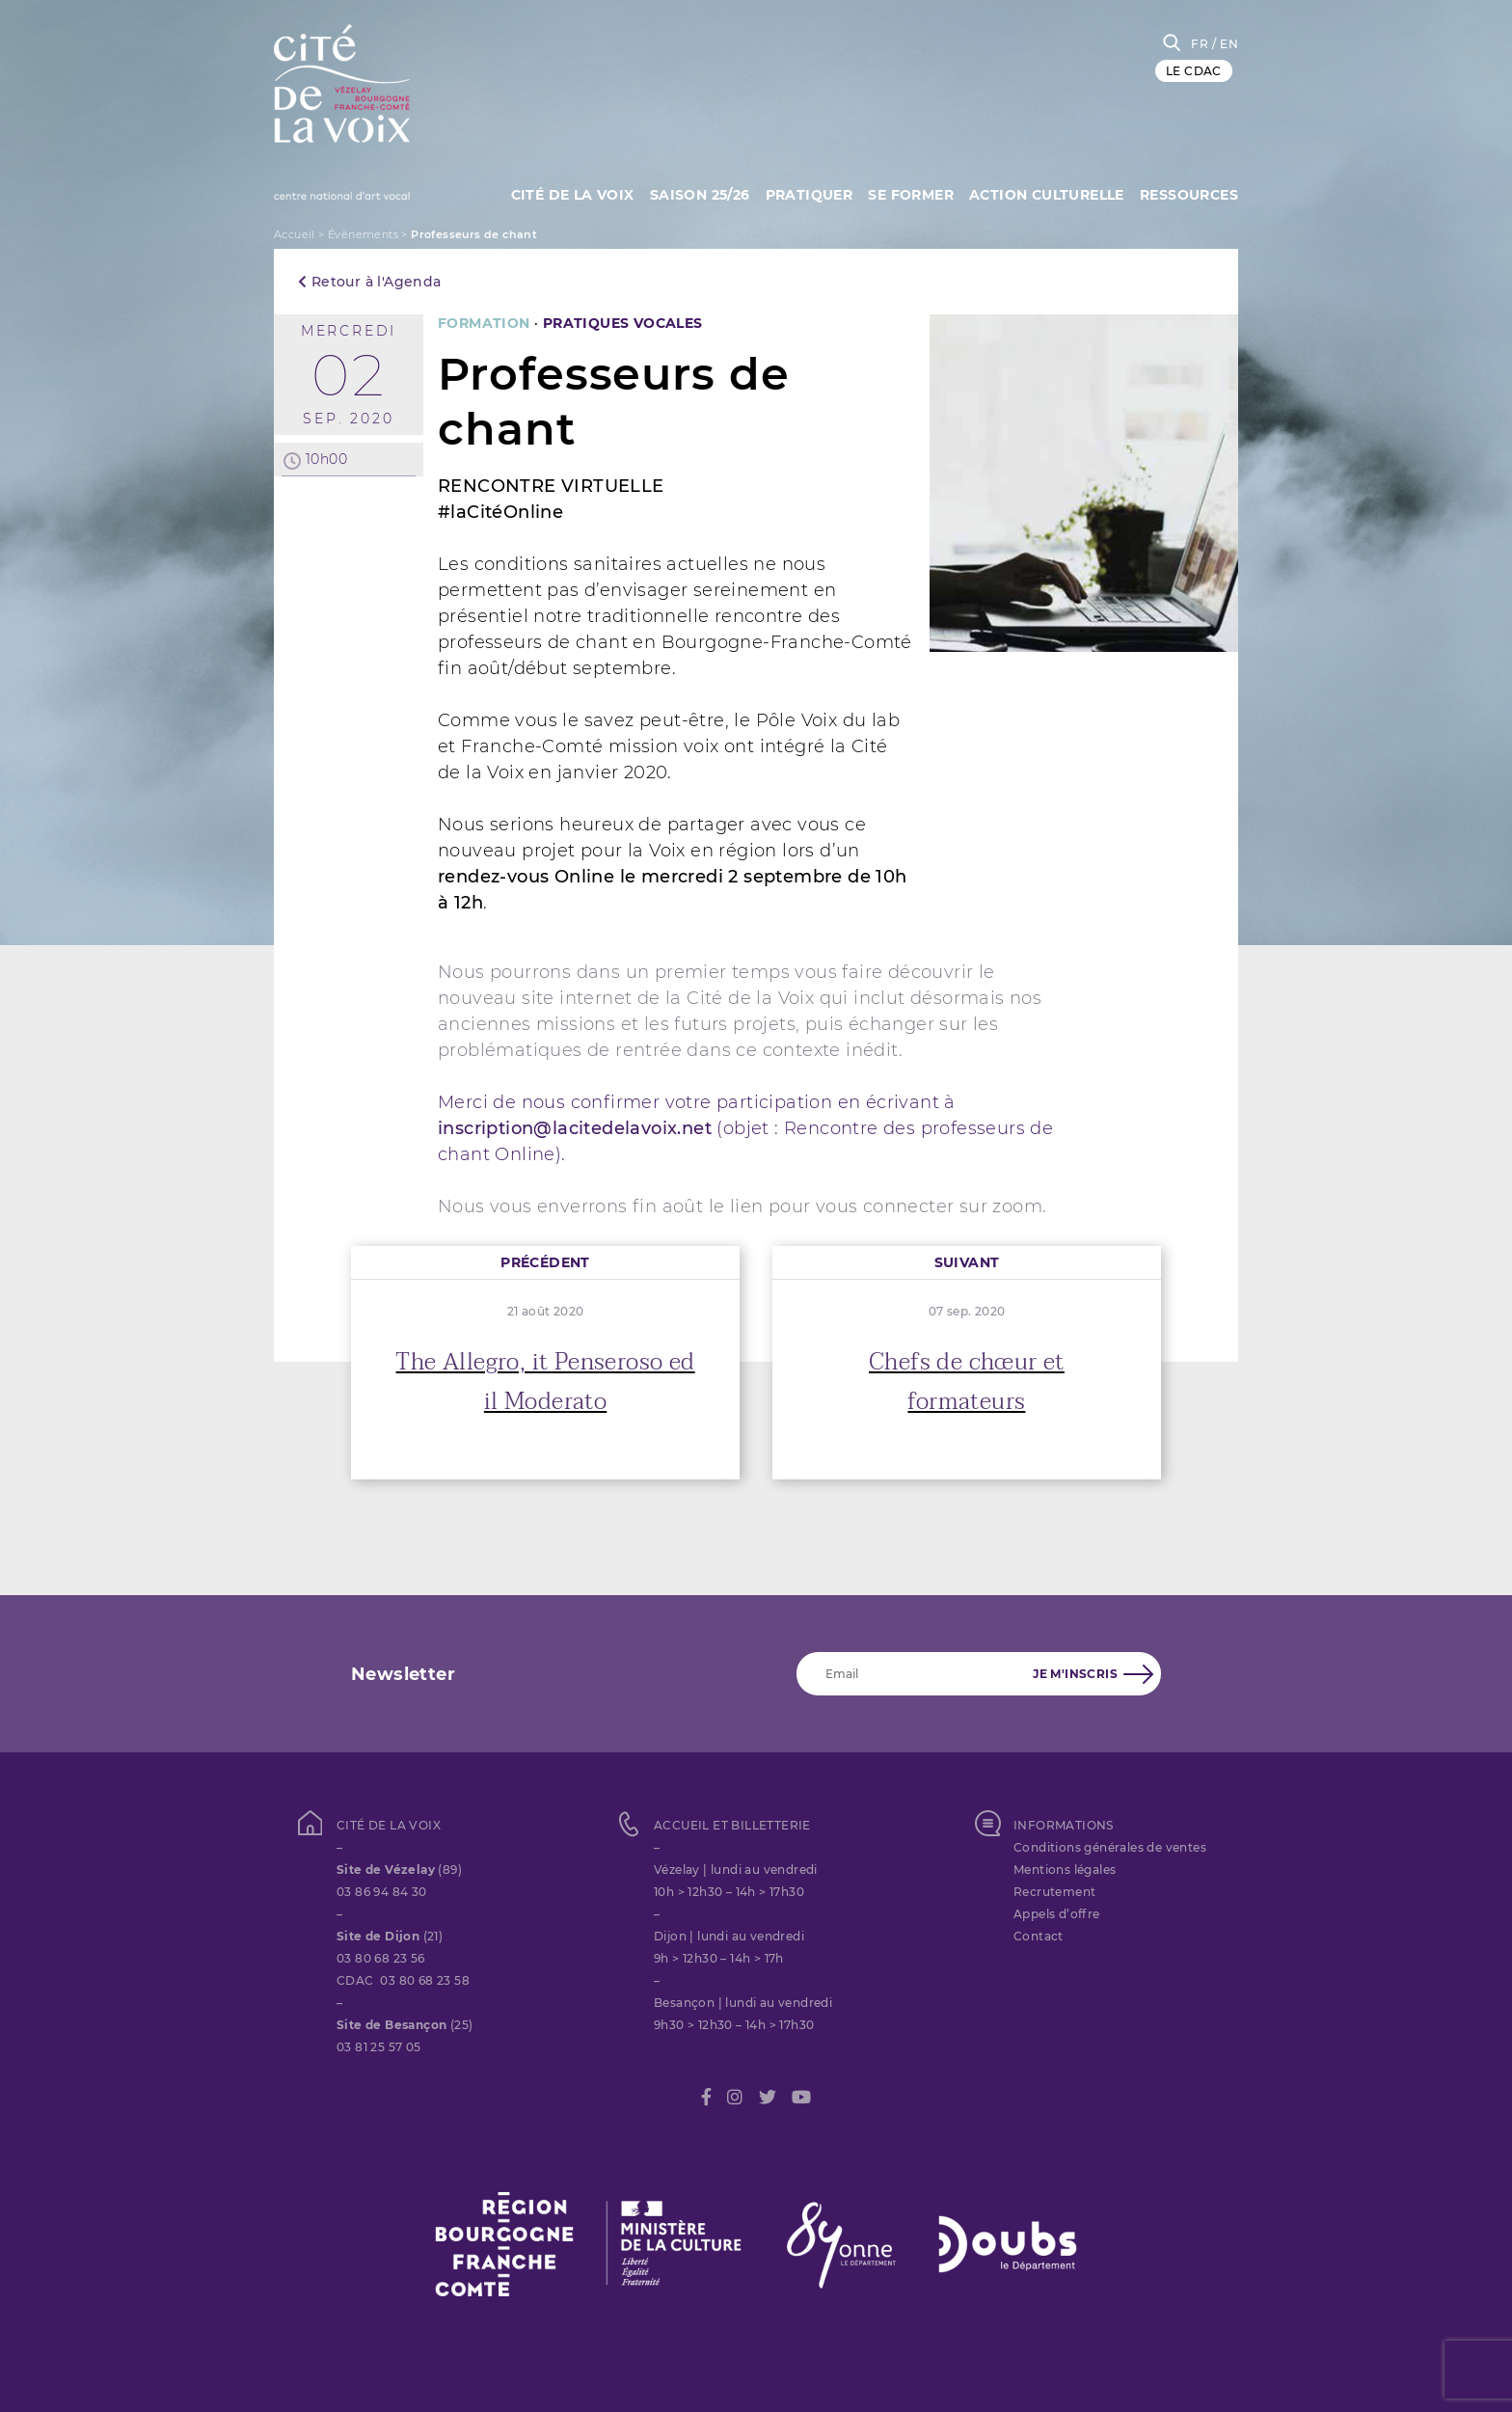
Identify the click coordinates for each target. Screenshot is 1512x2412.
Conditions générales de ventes (1109, 1847)
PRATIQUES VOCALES (623, 323)
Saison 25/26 (687, 193)
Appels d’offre (1056, 1914)
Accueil (294, 234)
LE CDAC (1194, 71)
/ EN (1225, 44)
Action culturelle (1043, 193)
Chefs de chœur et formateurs (967, 1382)
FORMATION (484, 323)
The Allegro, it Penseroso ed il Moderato (544, 1382)
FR (1199, 44)
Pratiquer (800, 193)
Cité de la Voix (556, 193)
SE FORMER (905, 193)
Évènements (363, 234)
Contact (1038, 1936)
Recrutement (1054, 1891)
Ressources (1189, 193)
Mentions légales (1064, 1869)
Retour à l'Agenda (370, 281)
